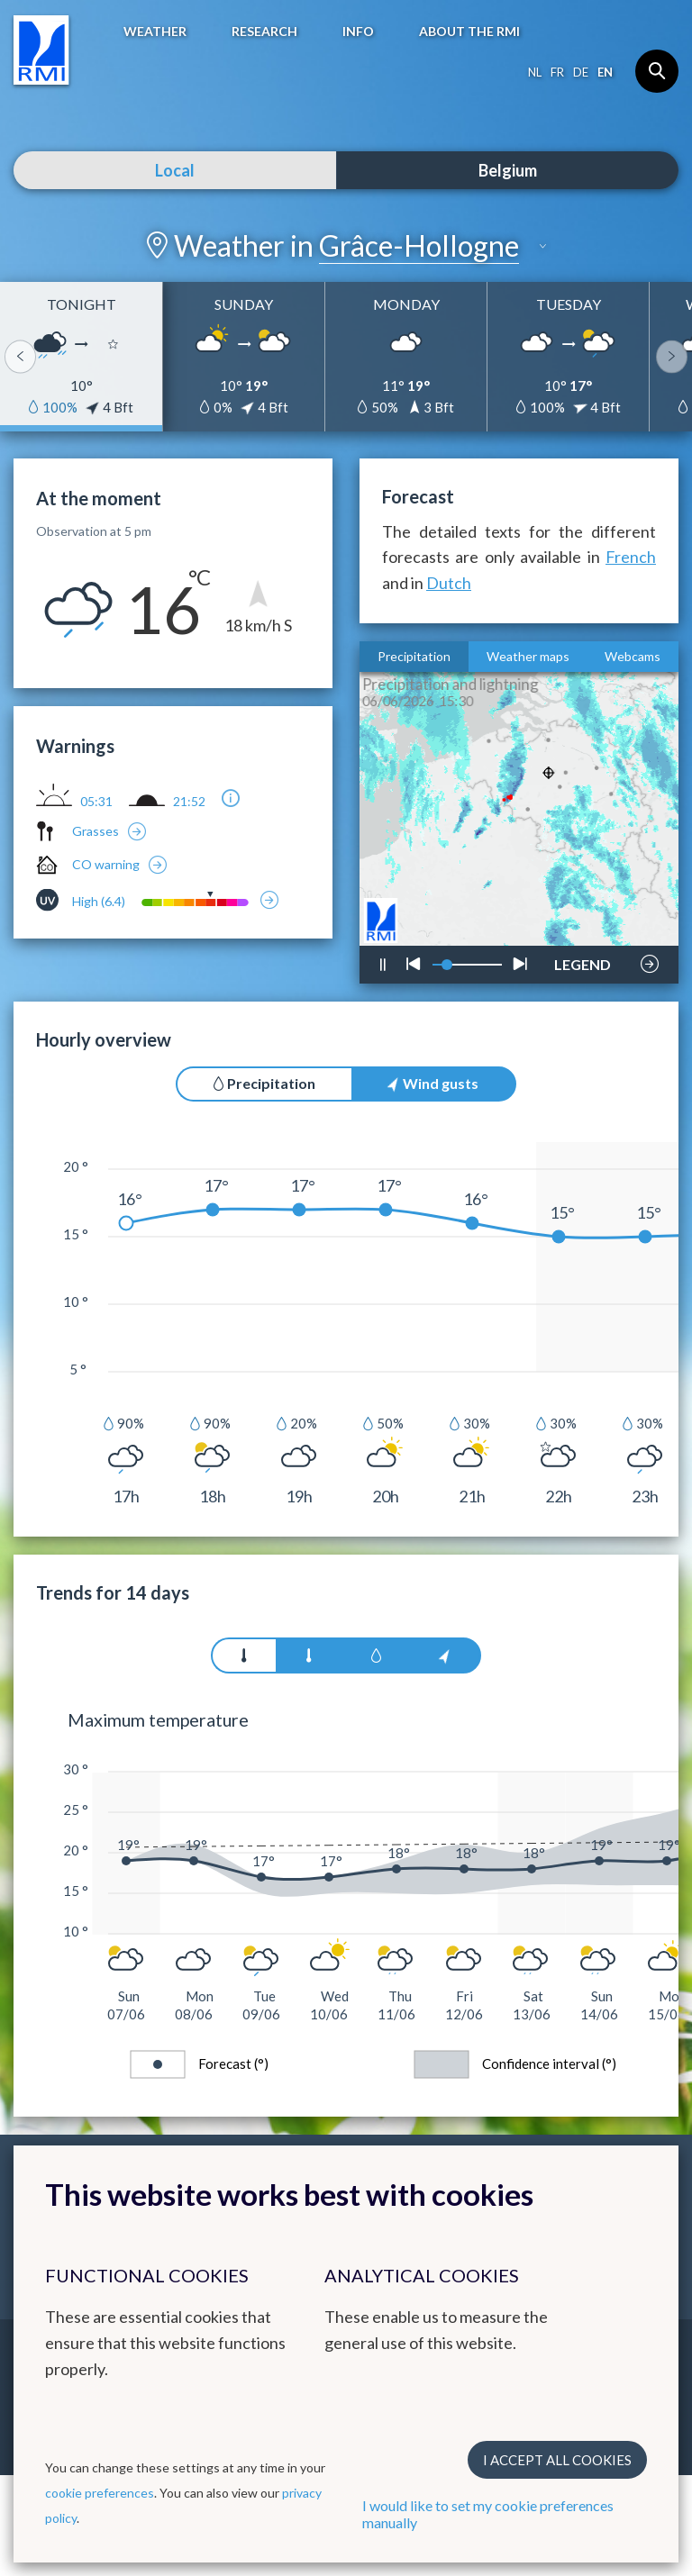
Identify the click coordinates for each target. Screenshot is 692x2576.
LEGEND (582, 959)
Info (358, 31)
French (631, 557)
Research (264, 31)
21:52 (189, 801)
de (580, 72)
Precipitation (414, 656)
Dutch (448, 583)
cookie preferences (99, 2492)
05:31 (96, 801)
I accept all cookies (557, 2460)
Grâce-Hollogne (419, 245)
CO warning (106, 864)
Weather (155, 31)
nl (535, 72)
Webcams (632, 656)
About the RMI (469, 31)
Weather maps (528, 656)
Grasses (95, 831)
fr (557, 72)
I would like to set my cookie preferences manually (488, 2514)
